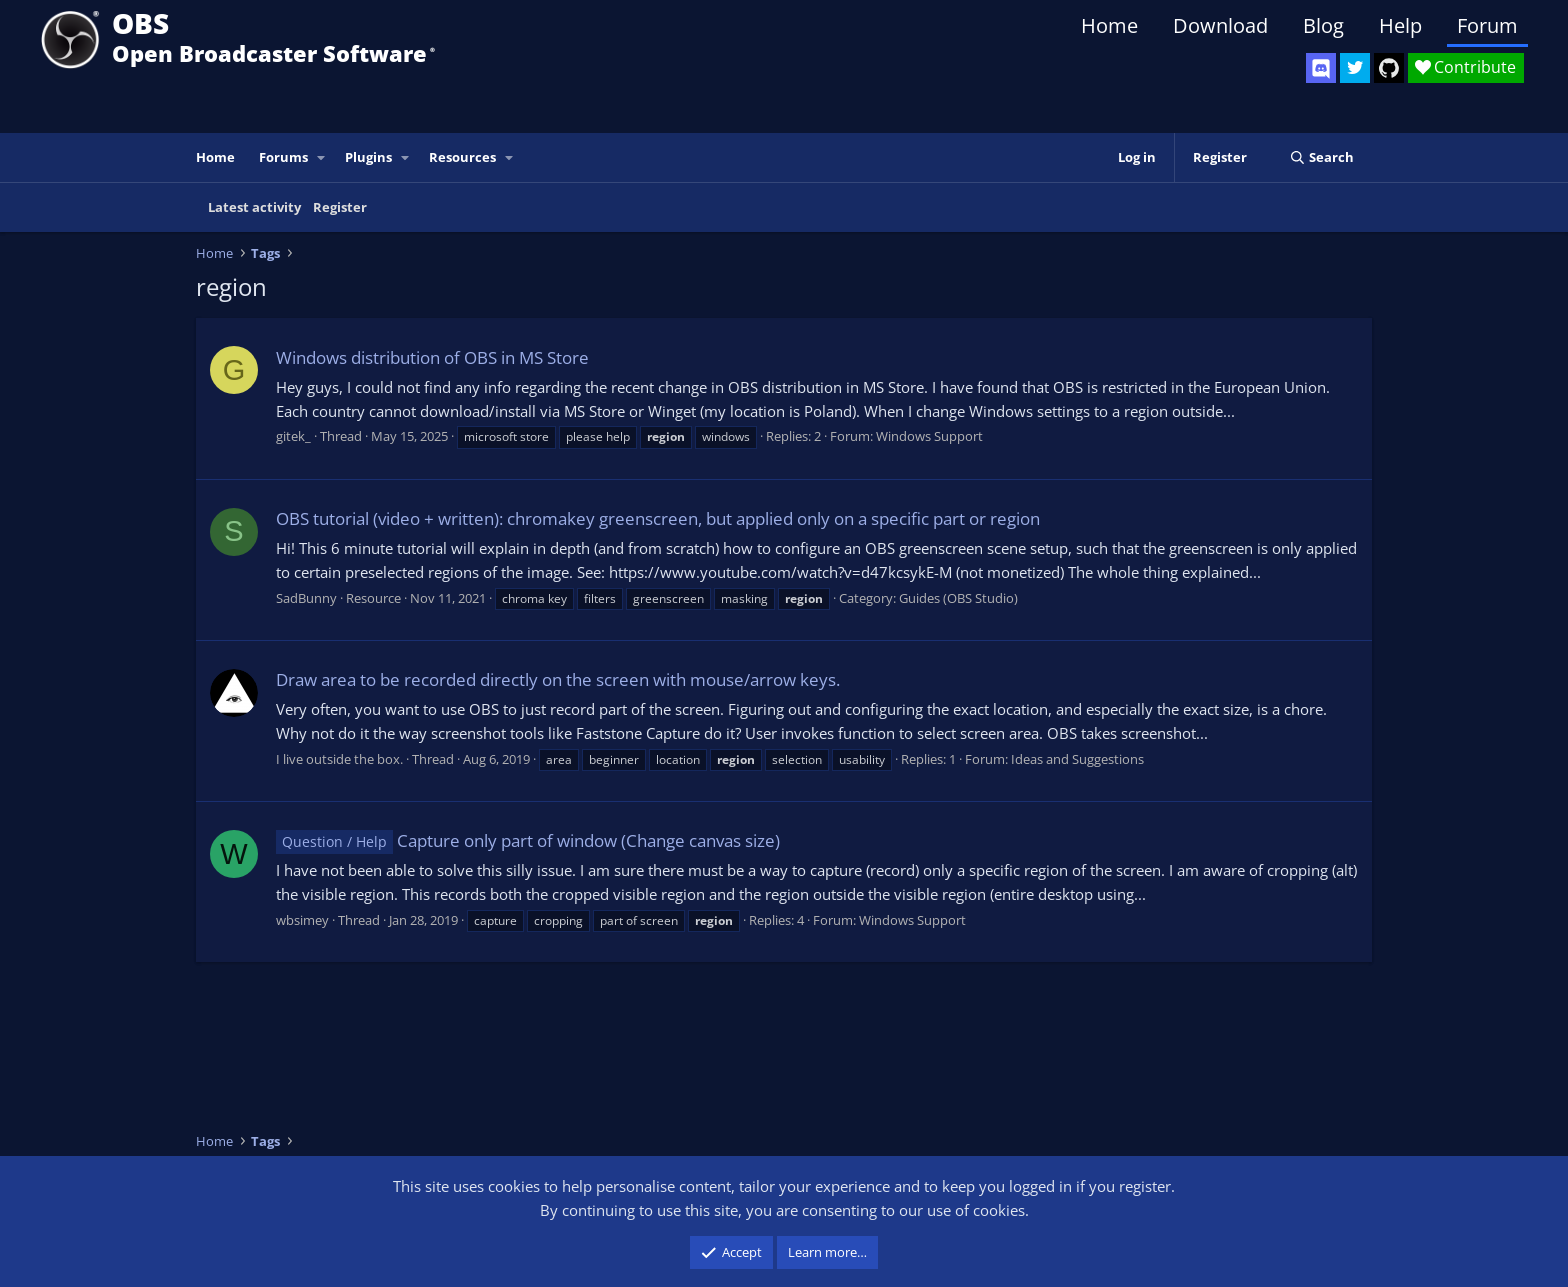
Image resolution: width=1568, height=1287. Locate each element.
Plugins (368, 157)
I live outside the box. (339, 759)
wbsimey (302, 920)
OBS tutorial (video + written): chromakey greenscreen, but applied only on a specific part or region (658, 518)
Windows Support (929, 436)
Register (340, 207)
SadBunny (306, 598)
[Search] (1321, 157)
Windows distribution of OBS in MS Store (432, 357)
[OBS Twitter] (1355, 68)
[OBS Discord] (1321, 68)
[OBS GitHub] (1389, 68)
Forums (283, 157)
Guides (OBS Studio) (958, 598)
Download (1220, 25)
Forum (1487, 25)
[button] (322, 157)
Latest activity (254, 207)
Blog (1323, 25)
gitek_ (293, 436)
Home (1109, 25)
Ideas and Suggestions (1077, 759)
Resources (462, 157)
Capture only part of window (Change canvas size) (528, 840)
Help (1400, 25)
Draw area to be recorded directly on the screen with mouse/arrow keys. (558, 679)
